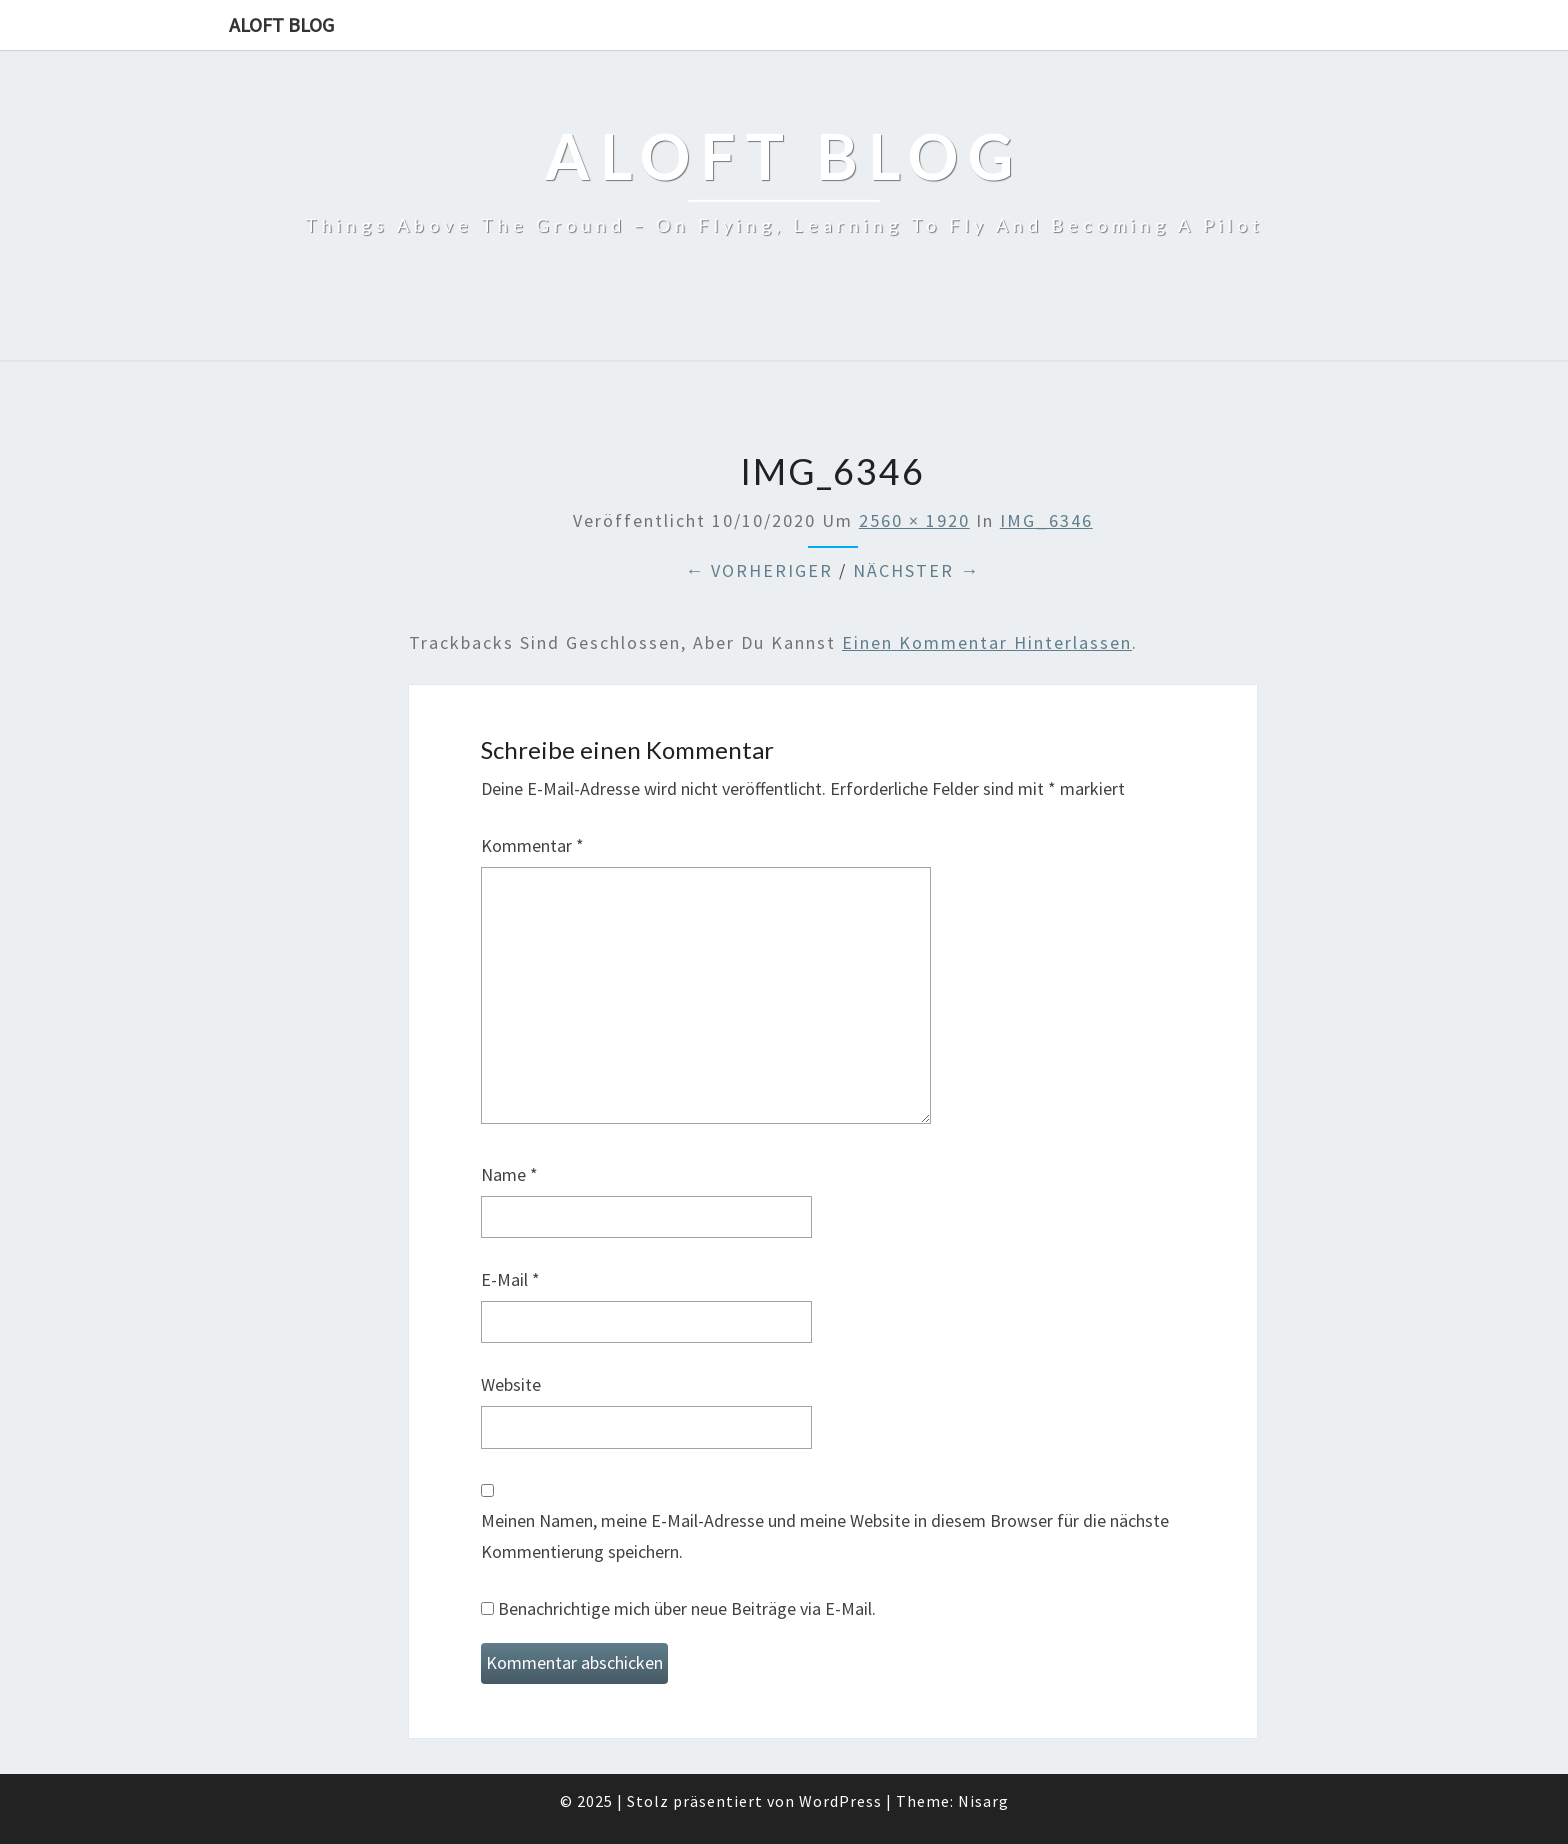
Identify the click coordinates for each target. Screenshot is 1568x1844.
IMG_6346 (1046, 520)
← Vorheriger (759, 570)
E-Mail (510, 1279)
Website (511, 1384)
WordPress (840, 1801)
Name (509, 1174)
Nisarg (983, 1801)
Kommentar (532, 845)
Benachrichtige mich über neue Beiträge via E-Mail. (687, 1608)
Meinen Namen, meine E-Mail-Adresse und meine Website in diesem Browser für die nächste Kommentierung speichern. (825, 1536)
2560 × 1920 (914, 520)
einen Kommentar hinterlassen (987, 642)
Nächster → (916, 570)
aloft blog (281, 24)
